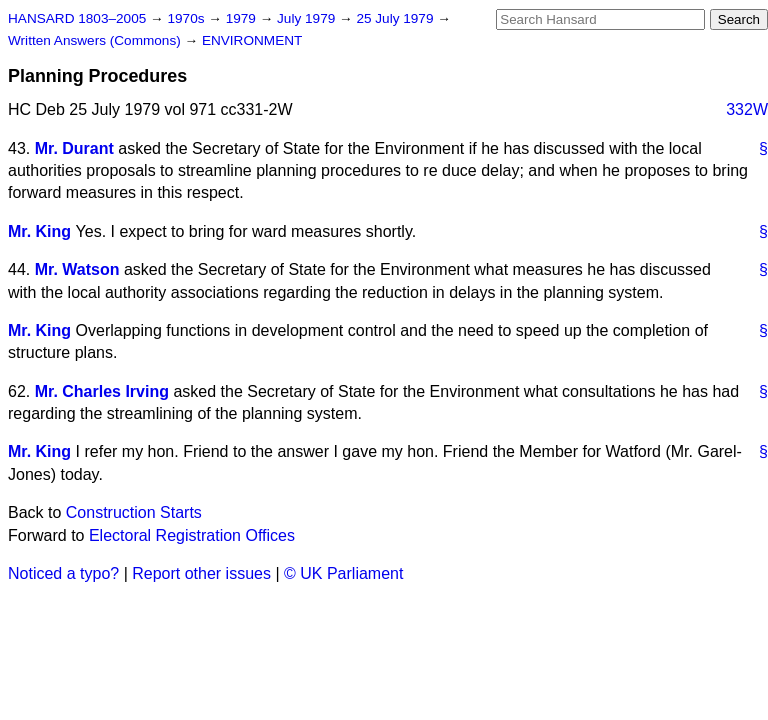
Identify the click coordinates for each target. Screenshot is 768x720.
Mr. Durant (74, 148)
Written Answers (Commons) (96, 40)
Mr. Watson (77, 269)
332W (747, 109)
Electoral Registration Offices (192, 535)
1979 (243, 18)
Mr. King (39, 231)
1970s (187, 18)
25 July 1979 (396, 18)
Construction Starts (134, 512)
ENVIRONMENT (252, 40)
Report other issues (201, 573)
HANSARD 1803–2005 (77, 18)
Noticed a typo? (63, 573)
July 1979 (308, 18)
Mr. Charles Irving (102, 391)
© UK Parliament (343, 573)
